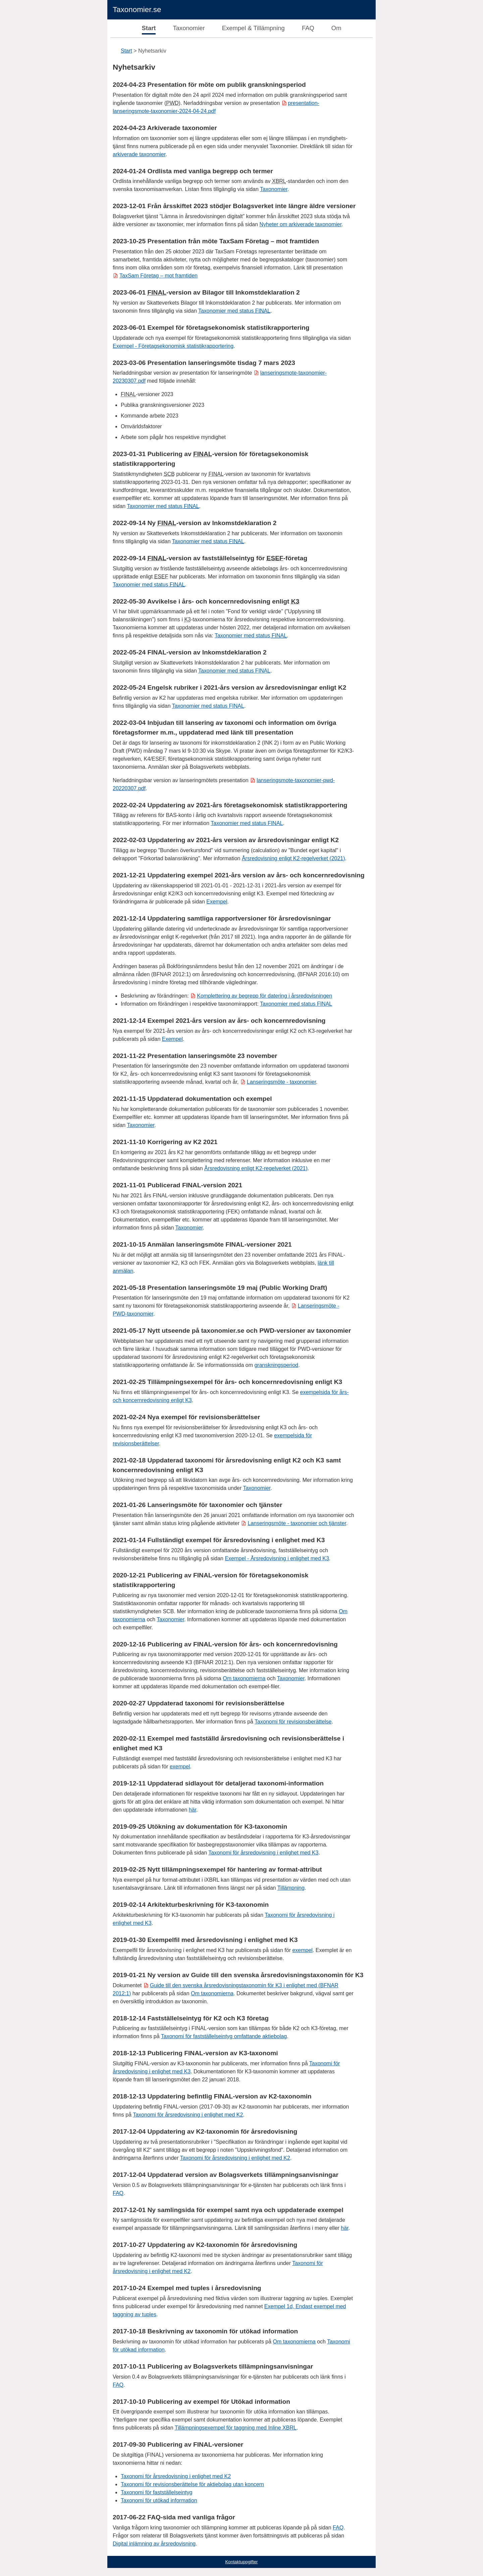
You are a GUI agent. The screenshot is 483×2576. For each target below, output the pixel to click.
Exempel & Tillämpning (253, 28)
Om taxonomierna (244, 1678)
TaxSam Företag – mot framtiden (158, 275)
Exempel (216, 901)
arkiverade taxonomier (139, 154)
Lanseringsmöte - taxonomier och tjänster (297, 1523)
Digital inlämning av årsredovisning (154, 2544)
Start (149, 28)
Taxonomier (189, 28)
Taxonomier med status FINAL (247, 823)
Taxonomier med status (234, 311)
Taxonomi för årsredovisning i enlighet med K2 (235, 2158)
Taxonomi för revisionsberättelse (293, 1721)
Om (336, 28)
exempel (180, 1766)
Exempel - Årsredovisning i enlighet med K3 (277, 1558)
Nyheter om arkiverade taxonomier (301, 224)
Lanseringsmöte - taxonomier (281, 1082)
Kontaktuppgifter (241, 2561)
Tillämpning (291, 1888)
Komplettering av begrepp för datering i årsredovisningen (264, 996)
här (192, 1810)
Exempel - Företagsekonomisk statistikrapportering (173, 346)
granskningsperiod (276, 1365)
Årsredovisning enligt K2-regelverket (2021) (293, 858)
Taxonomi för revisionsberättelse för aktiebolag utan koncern (192, 2484)
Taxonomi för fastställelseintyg (156, 2492)
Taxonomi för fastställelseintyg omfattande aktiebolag (224, 2036)
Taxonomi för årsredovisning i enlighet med (188, 2115)
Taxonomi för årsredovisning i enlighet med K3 (263, 1853)
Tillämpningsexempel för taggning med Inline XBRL (236, 2428)
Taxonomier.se (137, 9)
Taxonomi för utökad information (159, 2500)
